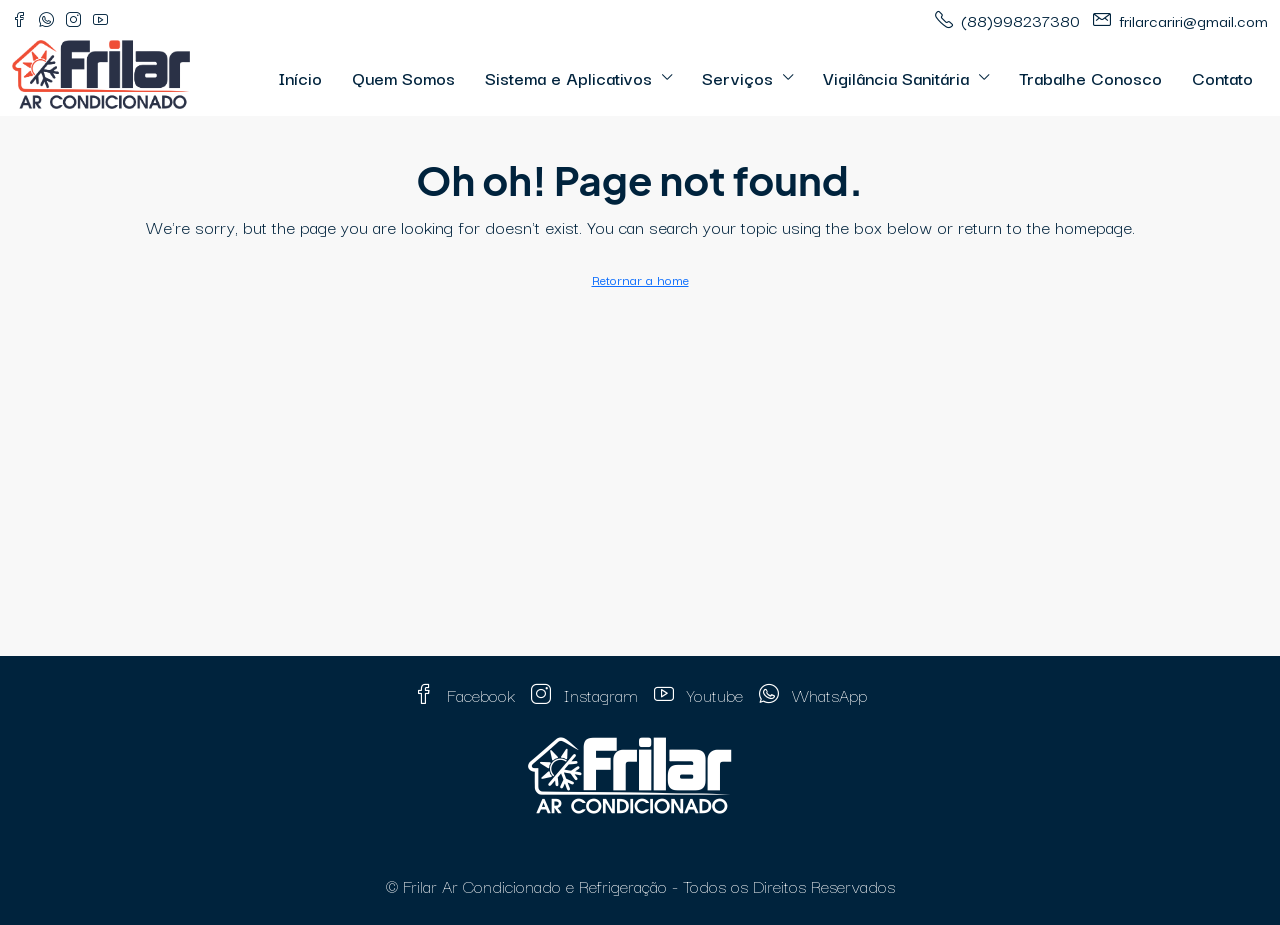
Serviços (737, 77)
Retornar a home (640, 279)
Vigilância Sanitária (896, 77)
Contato (1222, 77)
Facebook (464, 694)
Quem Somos (403, 77)
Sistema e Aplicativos (568, 77)
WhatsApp (813, 694)
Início (300, 77)
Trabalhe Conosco (1090, 77)
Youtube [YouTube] (698, 694)
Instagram (584, 694)
